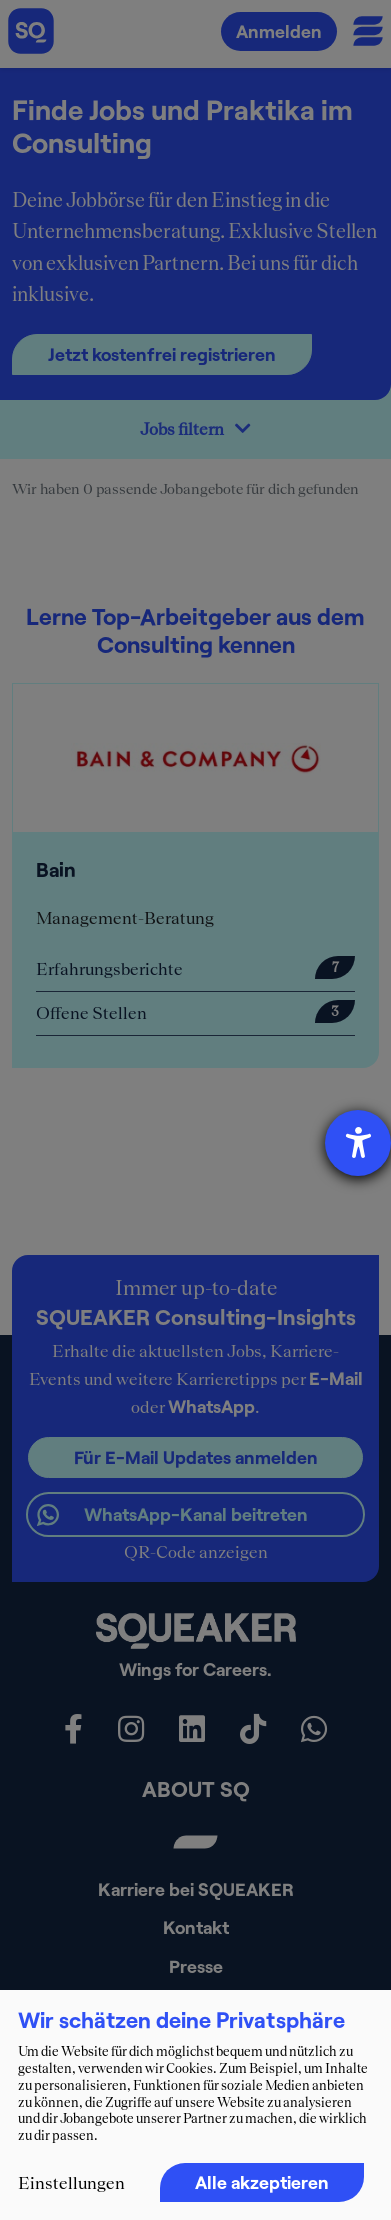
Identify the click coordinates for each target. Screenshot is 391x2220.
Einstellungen (71, 2183)
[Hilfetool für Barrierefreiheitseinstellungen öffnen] (358, 1143)
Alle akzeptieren (262, 2182)
